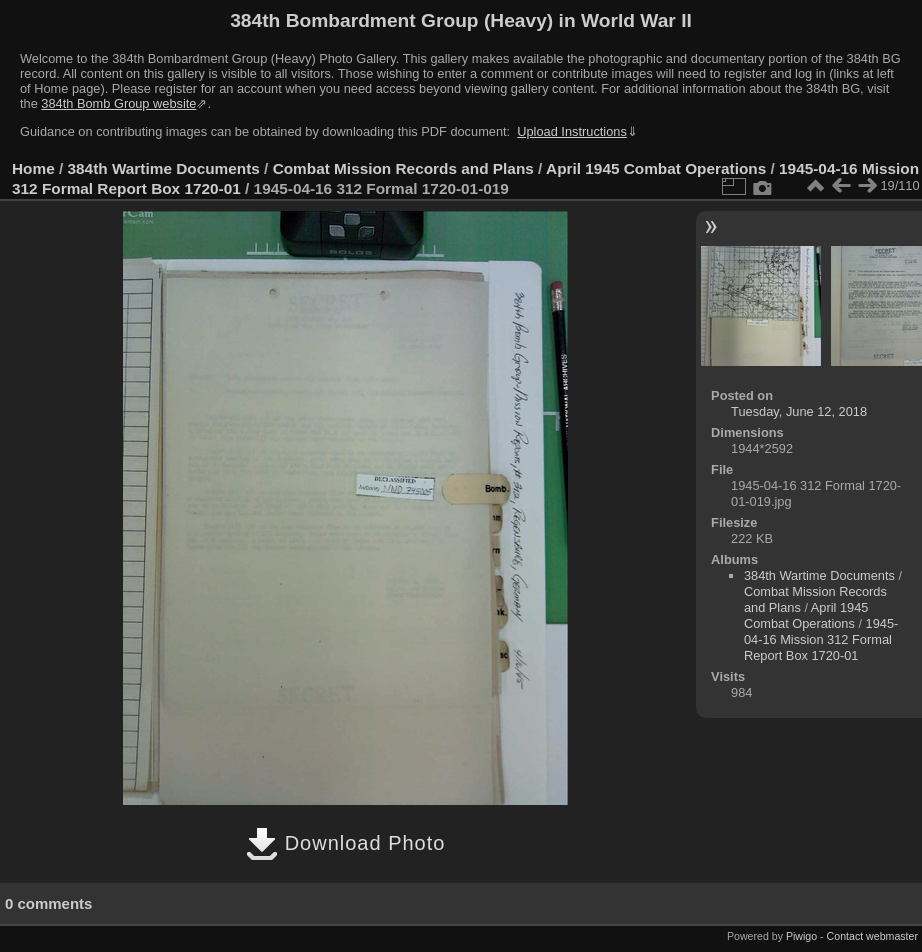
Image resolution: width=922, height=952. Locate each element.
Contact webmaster (872, 936)
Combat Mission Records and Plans (403, 168)
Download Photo (345, 843)
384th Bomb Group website (118, 103)
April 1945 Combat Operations (656, 168)
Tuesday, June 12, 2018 (799, 411)
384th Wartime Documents (164, 168)
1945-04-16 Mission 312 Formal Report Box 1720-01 (821, 639)
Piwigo (801, 936)
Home (33, 168)
